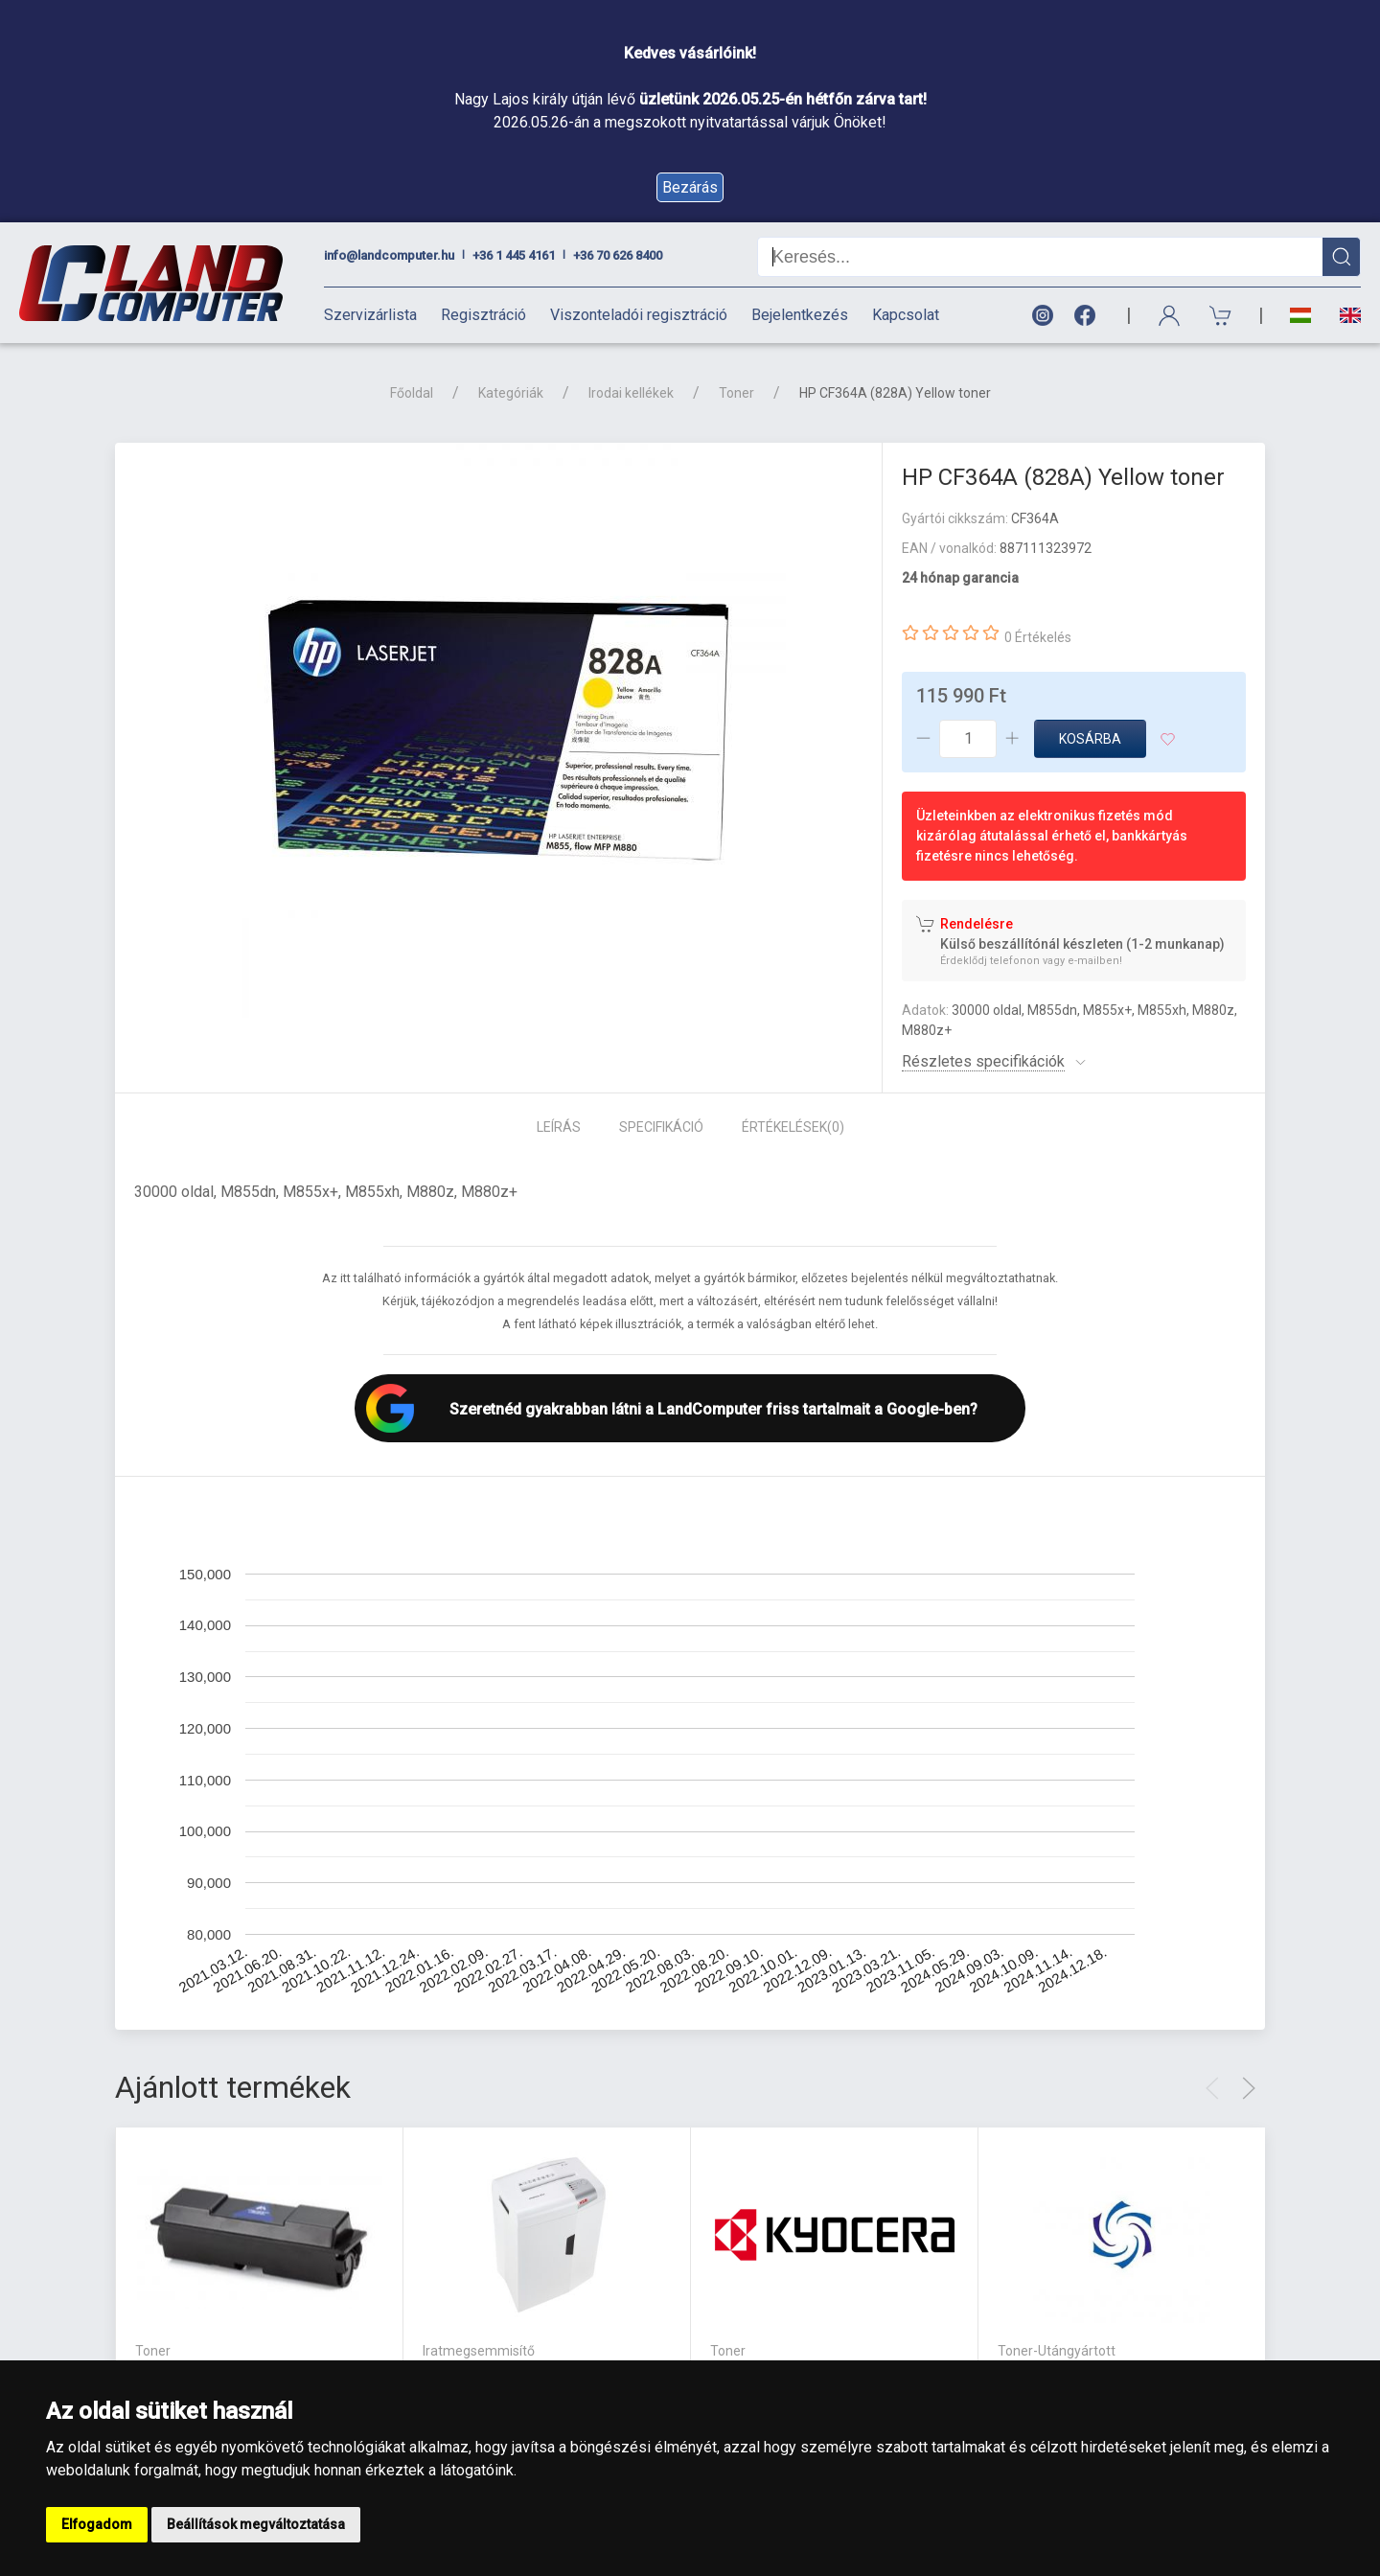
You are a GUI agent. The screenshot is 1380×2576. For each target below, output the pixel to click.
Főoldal (411, 393)
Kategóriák (510, 393)
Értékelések (793, 1127)
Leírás (559, 1127)
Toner (736, 393)
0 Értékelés (1037, 637)
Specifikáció (661, 1127)
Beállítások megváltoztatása (256, 2524)
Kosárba (1090, 739)
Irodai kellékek (631, 393)
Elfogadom (96, 2524)
